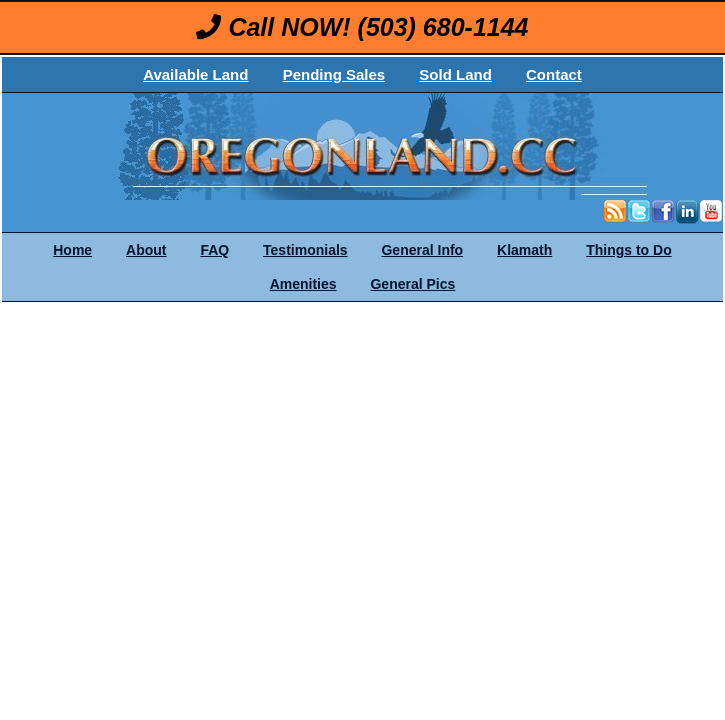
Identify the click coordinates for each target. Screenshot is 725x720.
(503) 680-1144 (443, 27)
